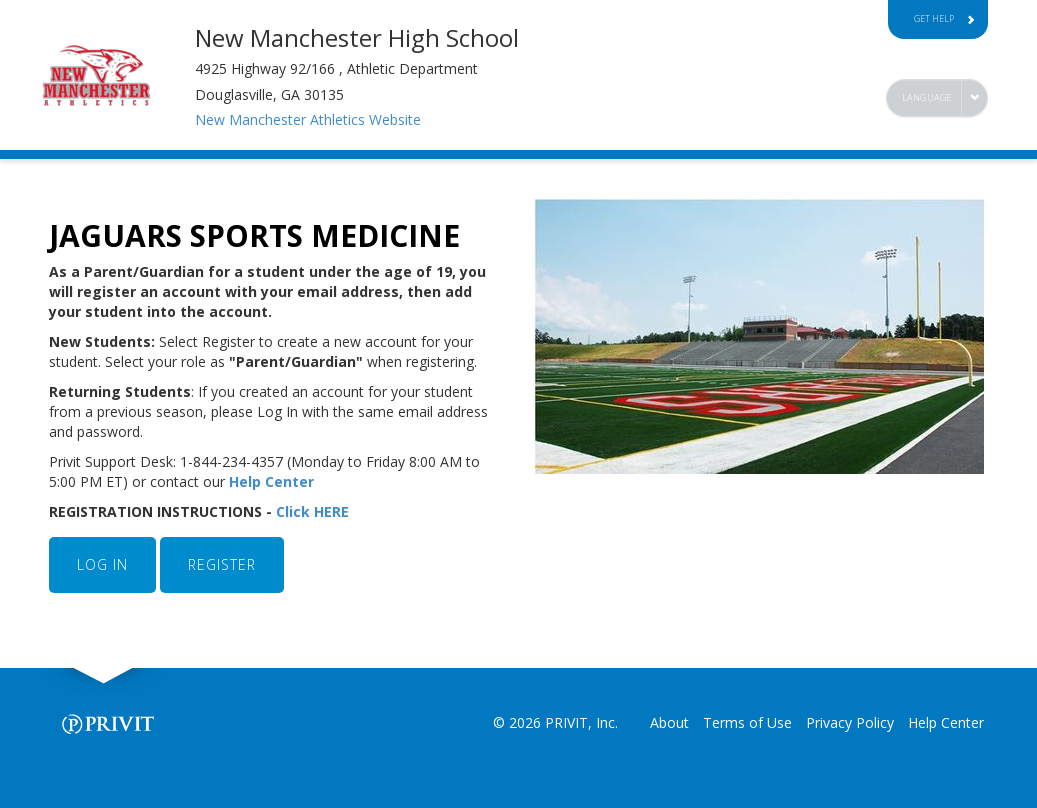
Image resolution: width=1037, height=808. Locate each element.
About (669, 722)
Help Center (273, 481)
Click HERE (314, 511)
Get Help (945, 18)
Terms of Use (747, 722)
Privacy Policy (850, 722)
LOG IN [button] (102, 564)
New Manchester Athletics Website (308, 119)
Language (927, 97)
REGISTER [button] (222, 564)
